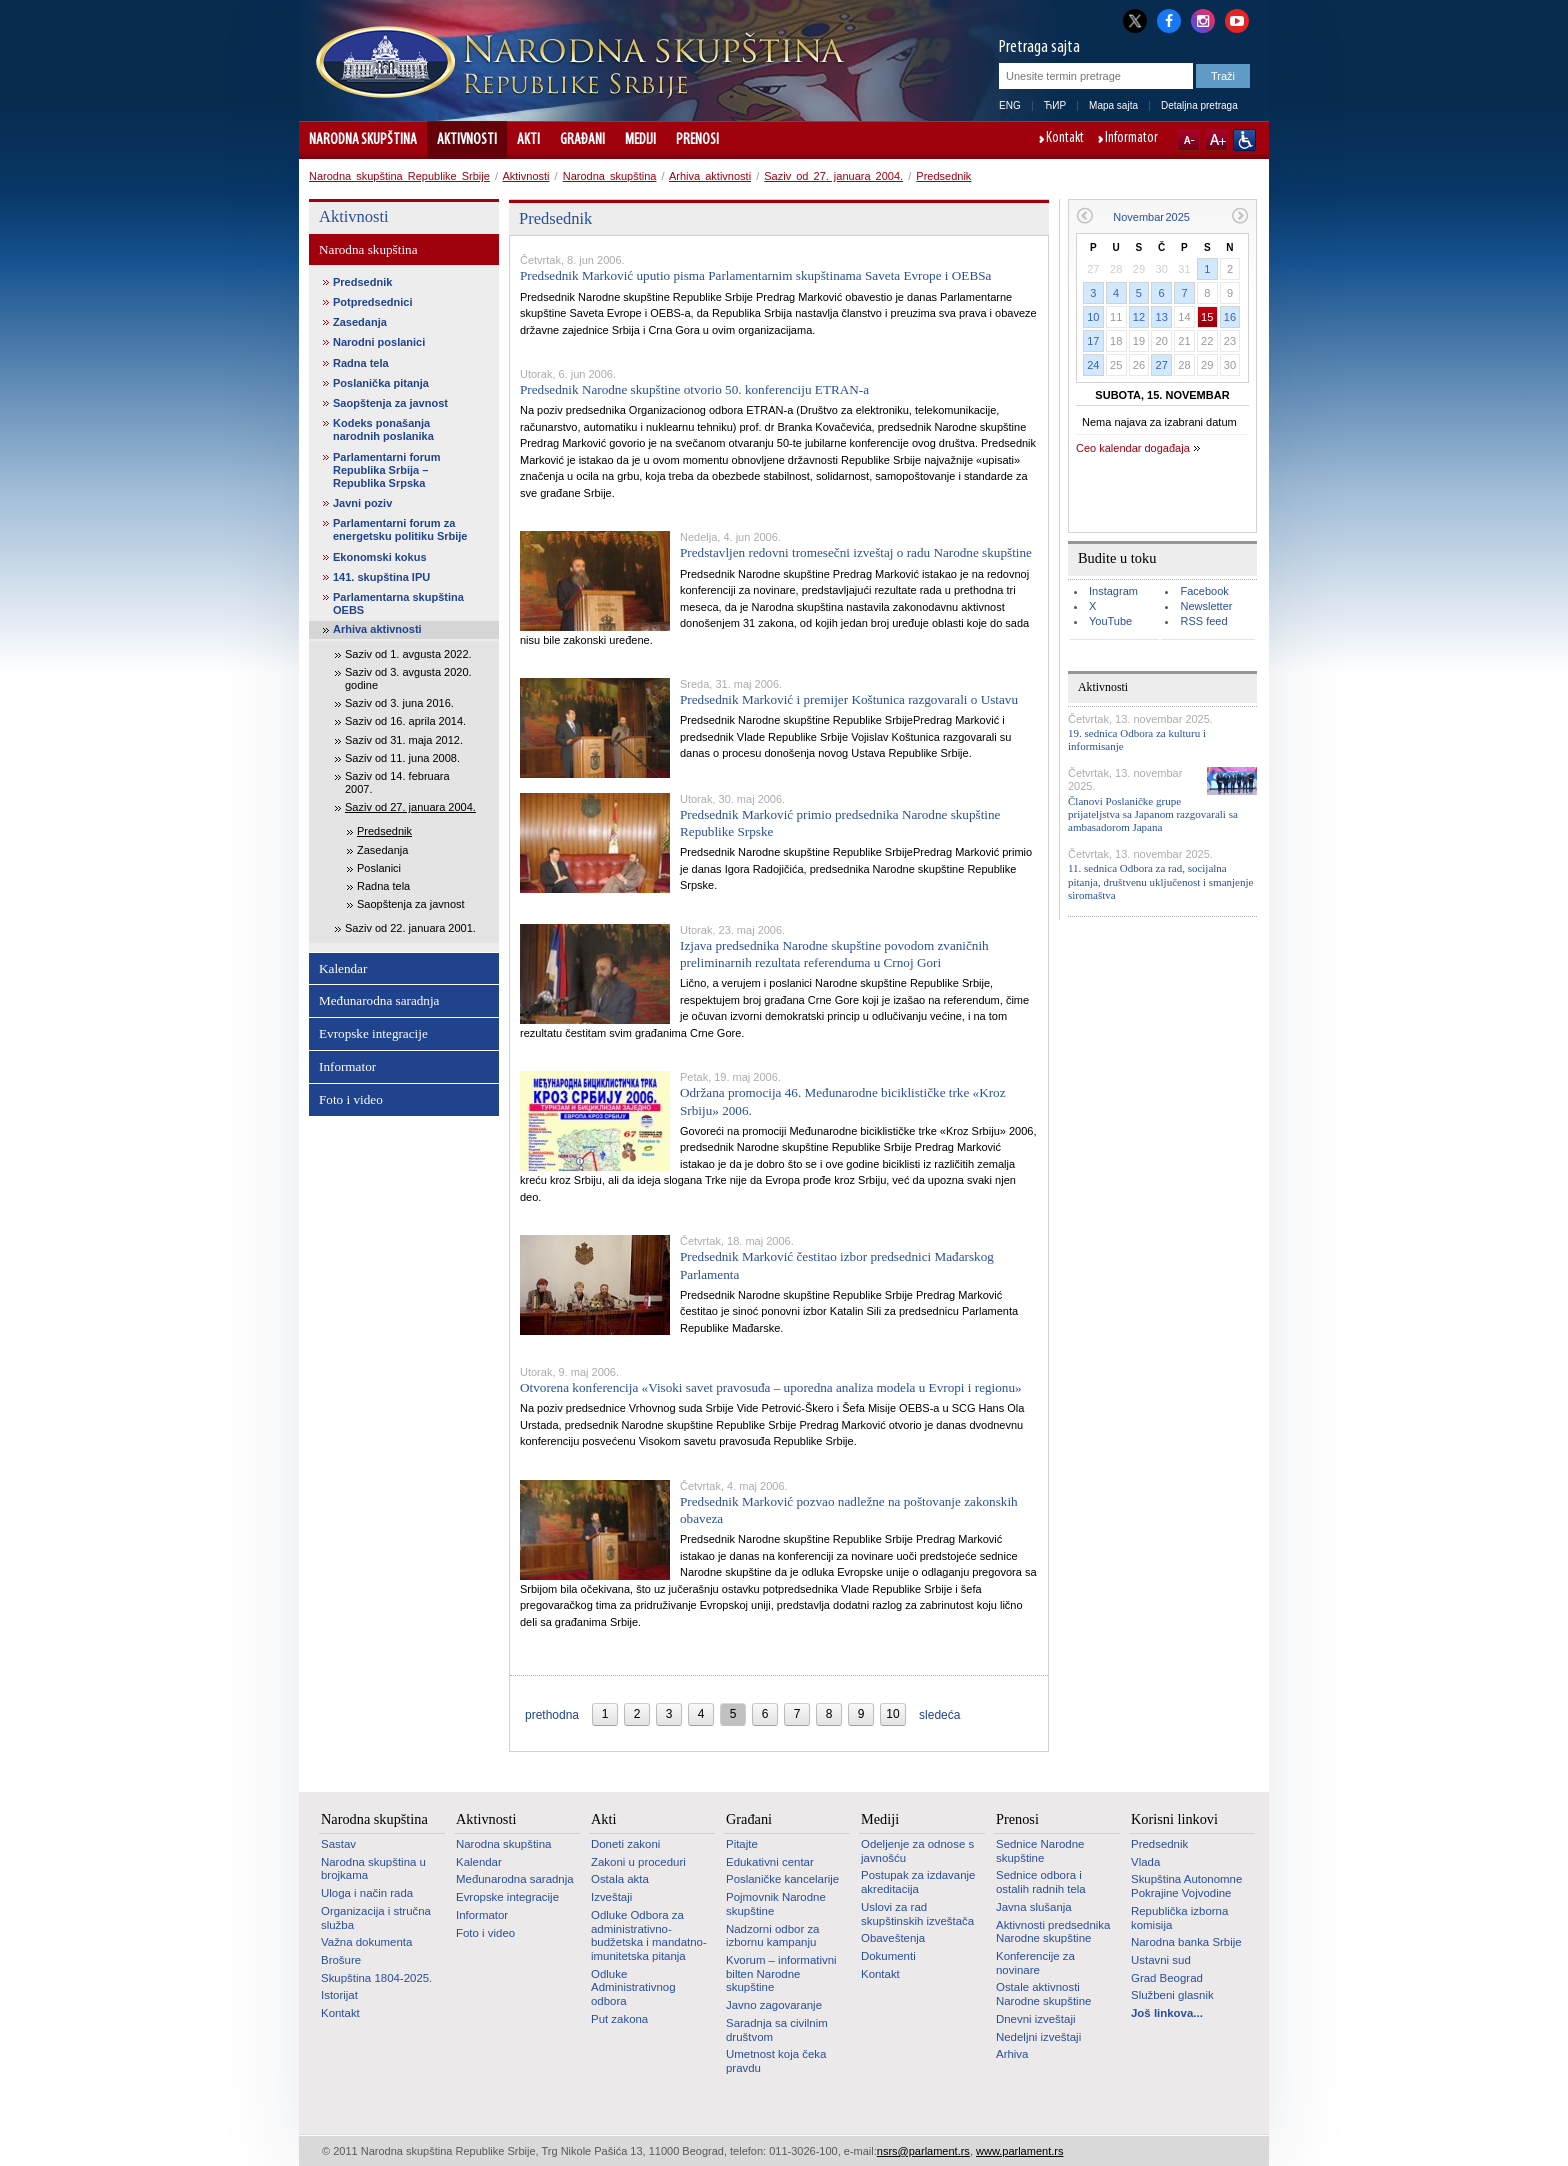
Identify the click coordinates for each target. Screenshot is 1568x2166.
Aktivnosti (467, 140)
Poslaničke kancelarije (782, 1879)
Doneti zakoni (625, 1844)
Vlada (1145, 1862)
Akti (528, 140)
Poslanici (379, 868)
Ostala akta (620, 1879)
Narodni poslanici (379, 342)
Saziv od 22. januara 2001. (410, 928)
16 (1230, 317)
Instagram (1113, 591)
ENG (1010, 105)
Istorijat (339, 1995)
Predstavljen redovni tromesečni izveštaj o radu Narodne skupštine (856, 552)
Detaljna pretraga (1199, 105)
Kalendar (343, 968)
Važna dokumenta (366, 1942)
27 (1162, 365)
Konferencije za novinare (1035, 1963)
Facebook (1204, 591)
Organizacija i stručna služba (376, 1918)
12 (1139, 317)
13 (1162, 317)
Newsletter (1206, 606)
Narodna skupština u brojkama (373, 1869)
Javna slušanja (1034, 1907)
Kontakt (1065, 139)
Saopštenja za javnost (390, 403)
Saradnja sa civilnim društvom (777, 2030)
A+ (1216, 140)
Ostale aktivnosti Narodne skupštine (1043, 1994)
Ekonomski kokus (380, 557)
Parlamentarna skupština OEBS (398, 603)
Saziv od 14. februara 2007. (397, 782)
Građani (582, 140)
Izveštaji (611, 1897)
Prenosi (697, 140)
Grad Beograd (1167, 1978)
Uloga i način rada (367, 1893)
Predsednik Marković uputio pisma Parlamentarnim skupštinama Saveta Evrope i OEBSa (755, 275)
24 (1093, 365)
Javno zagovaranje (774, 2005)
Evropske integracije (373, 1033)
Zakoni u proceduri (638, 1862)
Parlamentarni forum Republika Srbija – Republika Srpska (387, 470)
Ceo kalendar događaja (1133, 448)
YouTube (1110, 621)
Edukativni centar (770, 1862)
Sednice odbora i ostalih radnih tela (1041, 1882)
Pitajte (742, 1844)
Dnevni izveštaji (1035, 2019)
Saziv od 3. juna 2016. (399, 703)
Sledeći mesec (1240, 215)
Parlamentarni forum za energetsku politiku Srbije (400, 529)
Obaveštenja (893, 1938)
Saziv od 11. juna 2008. (402, 758)
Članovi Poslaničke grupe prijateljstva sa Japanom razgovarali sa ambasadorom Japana (1153, 814)
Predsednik (943, 176)
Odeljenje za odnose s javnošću (917, 1851)
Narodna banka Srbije (1186, 1942)
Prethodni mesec (1084, 215)
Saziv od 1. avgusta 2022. (408, 654)
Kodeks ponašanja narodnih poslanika (383, 429)
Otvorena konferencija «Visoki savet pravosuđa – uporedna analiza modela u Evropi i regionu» (771, 1387)
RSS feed (1203, 621)
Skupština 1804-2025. (376, 1978)
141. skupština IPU (381, 577)
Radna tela (361, 363)
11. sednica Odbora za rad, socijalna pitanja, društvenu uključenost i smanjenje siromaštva (1160, 881)
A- (1188, 140)
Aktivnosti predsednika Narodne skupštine (1053, 1932)
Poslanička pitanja (381, 383)
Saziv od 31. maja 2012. (404, 740)
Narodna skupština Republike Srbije (399, 176)
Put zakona (619, 2019)
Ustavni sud (1161, 1960)
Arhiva (1012, 2054)
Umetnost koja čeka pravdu (776, 2061)
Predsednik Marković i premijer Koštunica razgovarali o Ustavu (849, 699)
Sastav (338, 1844)
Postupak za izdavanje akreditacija (918, 1882)
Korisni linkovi (1174, 1819)
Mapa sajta (1113, 105)
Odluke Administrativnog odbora (633, 1987)
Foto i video (351, 1099)
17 (1093, 341)
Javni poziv (362, 503)
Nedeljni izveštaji (1038, 2037)
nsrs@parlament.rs (923, 2151)
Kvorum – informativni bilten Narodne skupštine (781, 1973)
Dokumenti (888, 1956)
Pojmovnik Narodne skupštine (776, 1904)
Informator (1131, 139)
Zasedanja (360, 322)
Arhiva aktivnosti (710, 176)
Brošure (341, 1960)
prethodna (552, 1715)
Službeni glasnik (1172, 1995)
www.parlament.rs (1019, 2151)
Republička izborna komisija (1179, 1918)
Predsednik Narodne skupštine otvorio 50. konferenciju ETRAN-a (694, 389)
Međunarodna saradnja (379, 1000)
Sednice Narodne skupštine (1040, 1851)
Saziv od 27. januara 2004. (833, 176)
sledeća (939, 1715)
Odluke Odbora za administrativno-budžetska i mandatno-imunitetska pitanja (649, 1935)
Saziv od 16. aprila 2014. (405, 721)
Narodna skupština (363, 140)
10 (1093, 317)
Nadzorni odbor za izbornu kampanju (772, 1936)
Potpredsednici (372, 302)
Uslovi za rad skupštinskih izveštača (917, 1914)
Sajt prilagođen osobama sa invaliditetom (1244, 140)
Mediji (640, 140)
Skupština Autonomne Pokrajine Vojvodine (1186, 1886)
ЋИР (1055, 105)
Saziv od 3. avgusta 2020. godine (408, 678)
